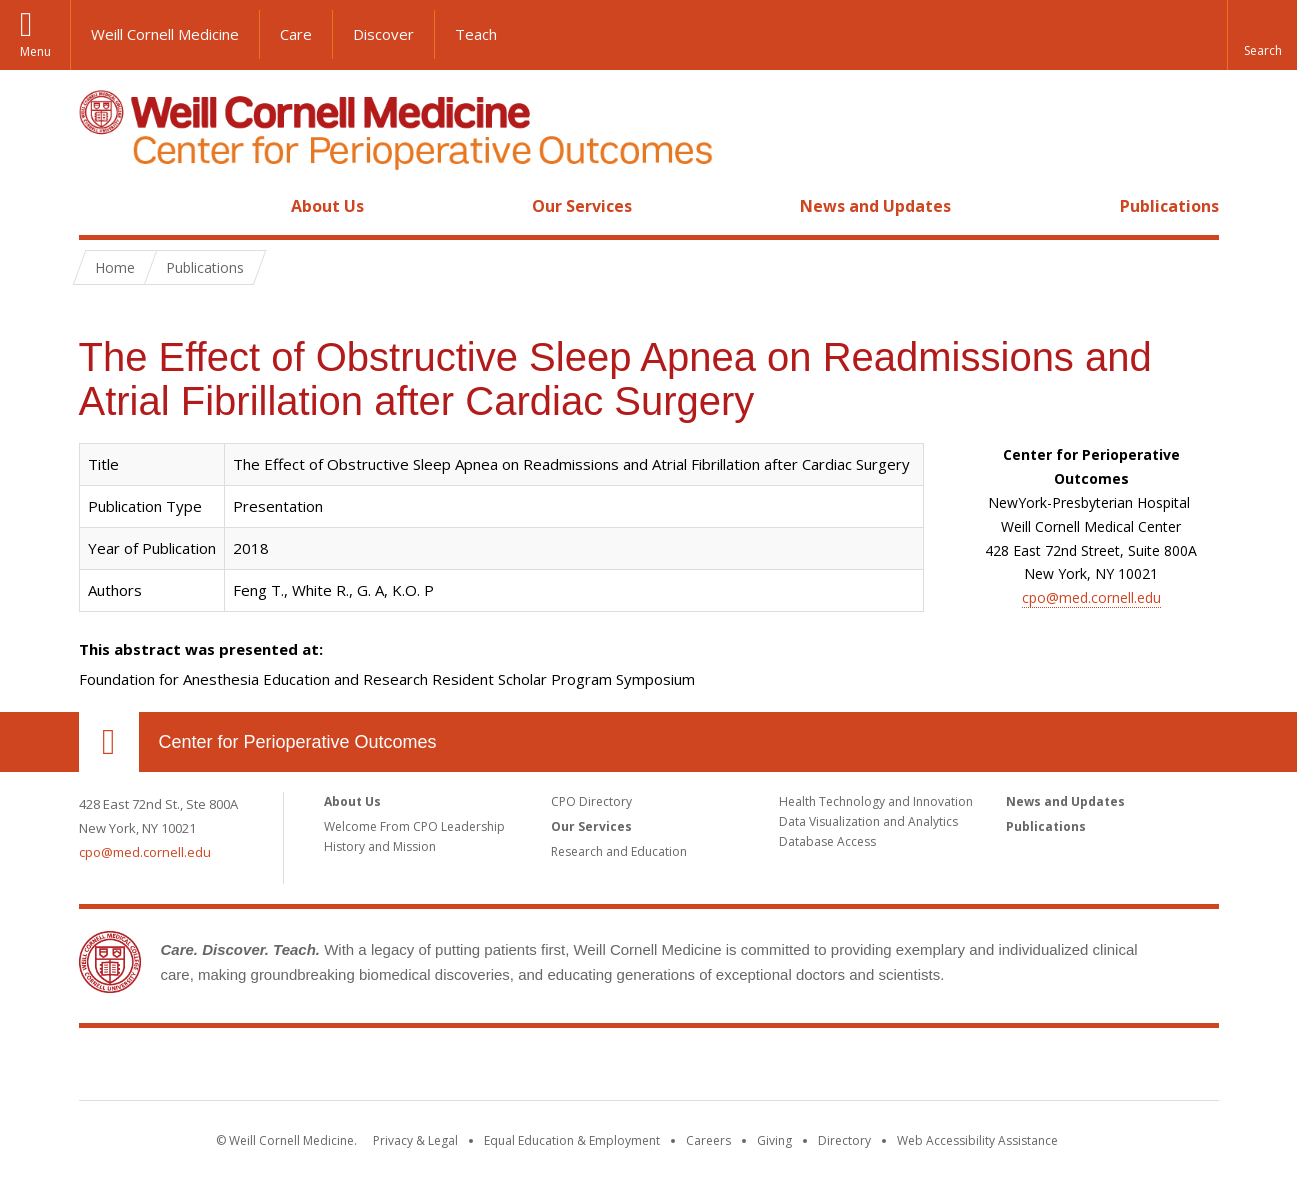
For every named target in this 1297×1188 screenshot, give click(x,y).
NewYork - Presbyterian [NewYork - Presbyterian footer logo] (815, 1068)
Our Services (582, 206)
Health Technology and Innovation (876, 801)
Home (101, 206)
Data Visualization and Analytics (868, 821)
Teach (476, 34)
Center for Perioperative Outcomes (298, 742)
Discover (383, 34)
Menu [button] (35, 51)
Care (296, 34)
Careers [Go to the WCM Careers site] (708, 1140)
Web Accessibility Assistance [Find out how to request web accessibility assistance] (977, 1140)
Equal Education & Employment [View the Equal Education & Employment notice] (572, 1140)
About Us (327, 206)
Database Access (827, 841)
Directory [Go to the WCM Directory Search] (844, 1140)
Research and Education (619, 851)
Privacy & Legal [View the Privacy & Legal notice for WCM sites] (415, 1140)
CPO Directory (591, 801)
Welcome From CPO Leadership (414, 826)
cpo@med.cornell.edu (1091, 597)
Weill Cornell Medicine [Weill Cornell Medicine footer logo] (502, 1068)
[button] (1262, 35)
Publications (1169, 206)
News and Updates (875, 206)
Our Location (109, 742)
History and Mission (380, 846)
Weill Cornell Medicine (165, 34)
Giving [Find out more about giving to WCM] (774, 1140)
